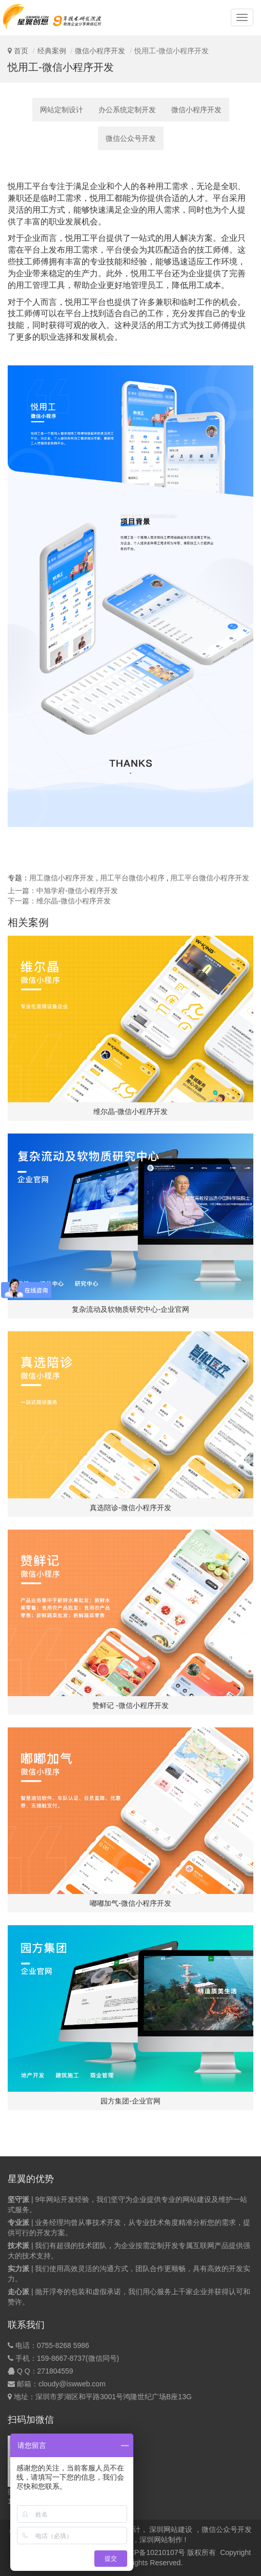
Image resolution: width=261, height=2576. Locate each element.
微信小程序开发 (100, 51)
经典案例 (51, 51)
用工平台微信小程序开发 (209, 878)
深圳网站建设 (170, 2529)
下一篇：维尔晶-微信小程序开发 (59, 901)
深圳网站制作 (161, 2540)
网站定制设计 (61, 110)
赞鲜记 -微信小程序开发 (130, 1705)
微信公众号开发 (131, 138)
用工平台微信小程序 (132, 878)
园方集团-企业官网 (130, 2101)
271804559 (55, 2371)
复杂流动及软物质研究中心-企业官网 (130, 1309)
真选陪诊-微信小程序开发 (130, 1507)
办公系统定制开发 (127, 110)
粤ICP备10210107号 (153, 2552)
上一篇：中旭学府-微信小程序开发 (63, 891)
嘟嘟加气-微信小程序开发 (130, 1903)
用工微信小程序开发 (61, 878)
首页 (21, 51)
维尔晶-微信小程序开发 (130, 1111)
